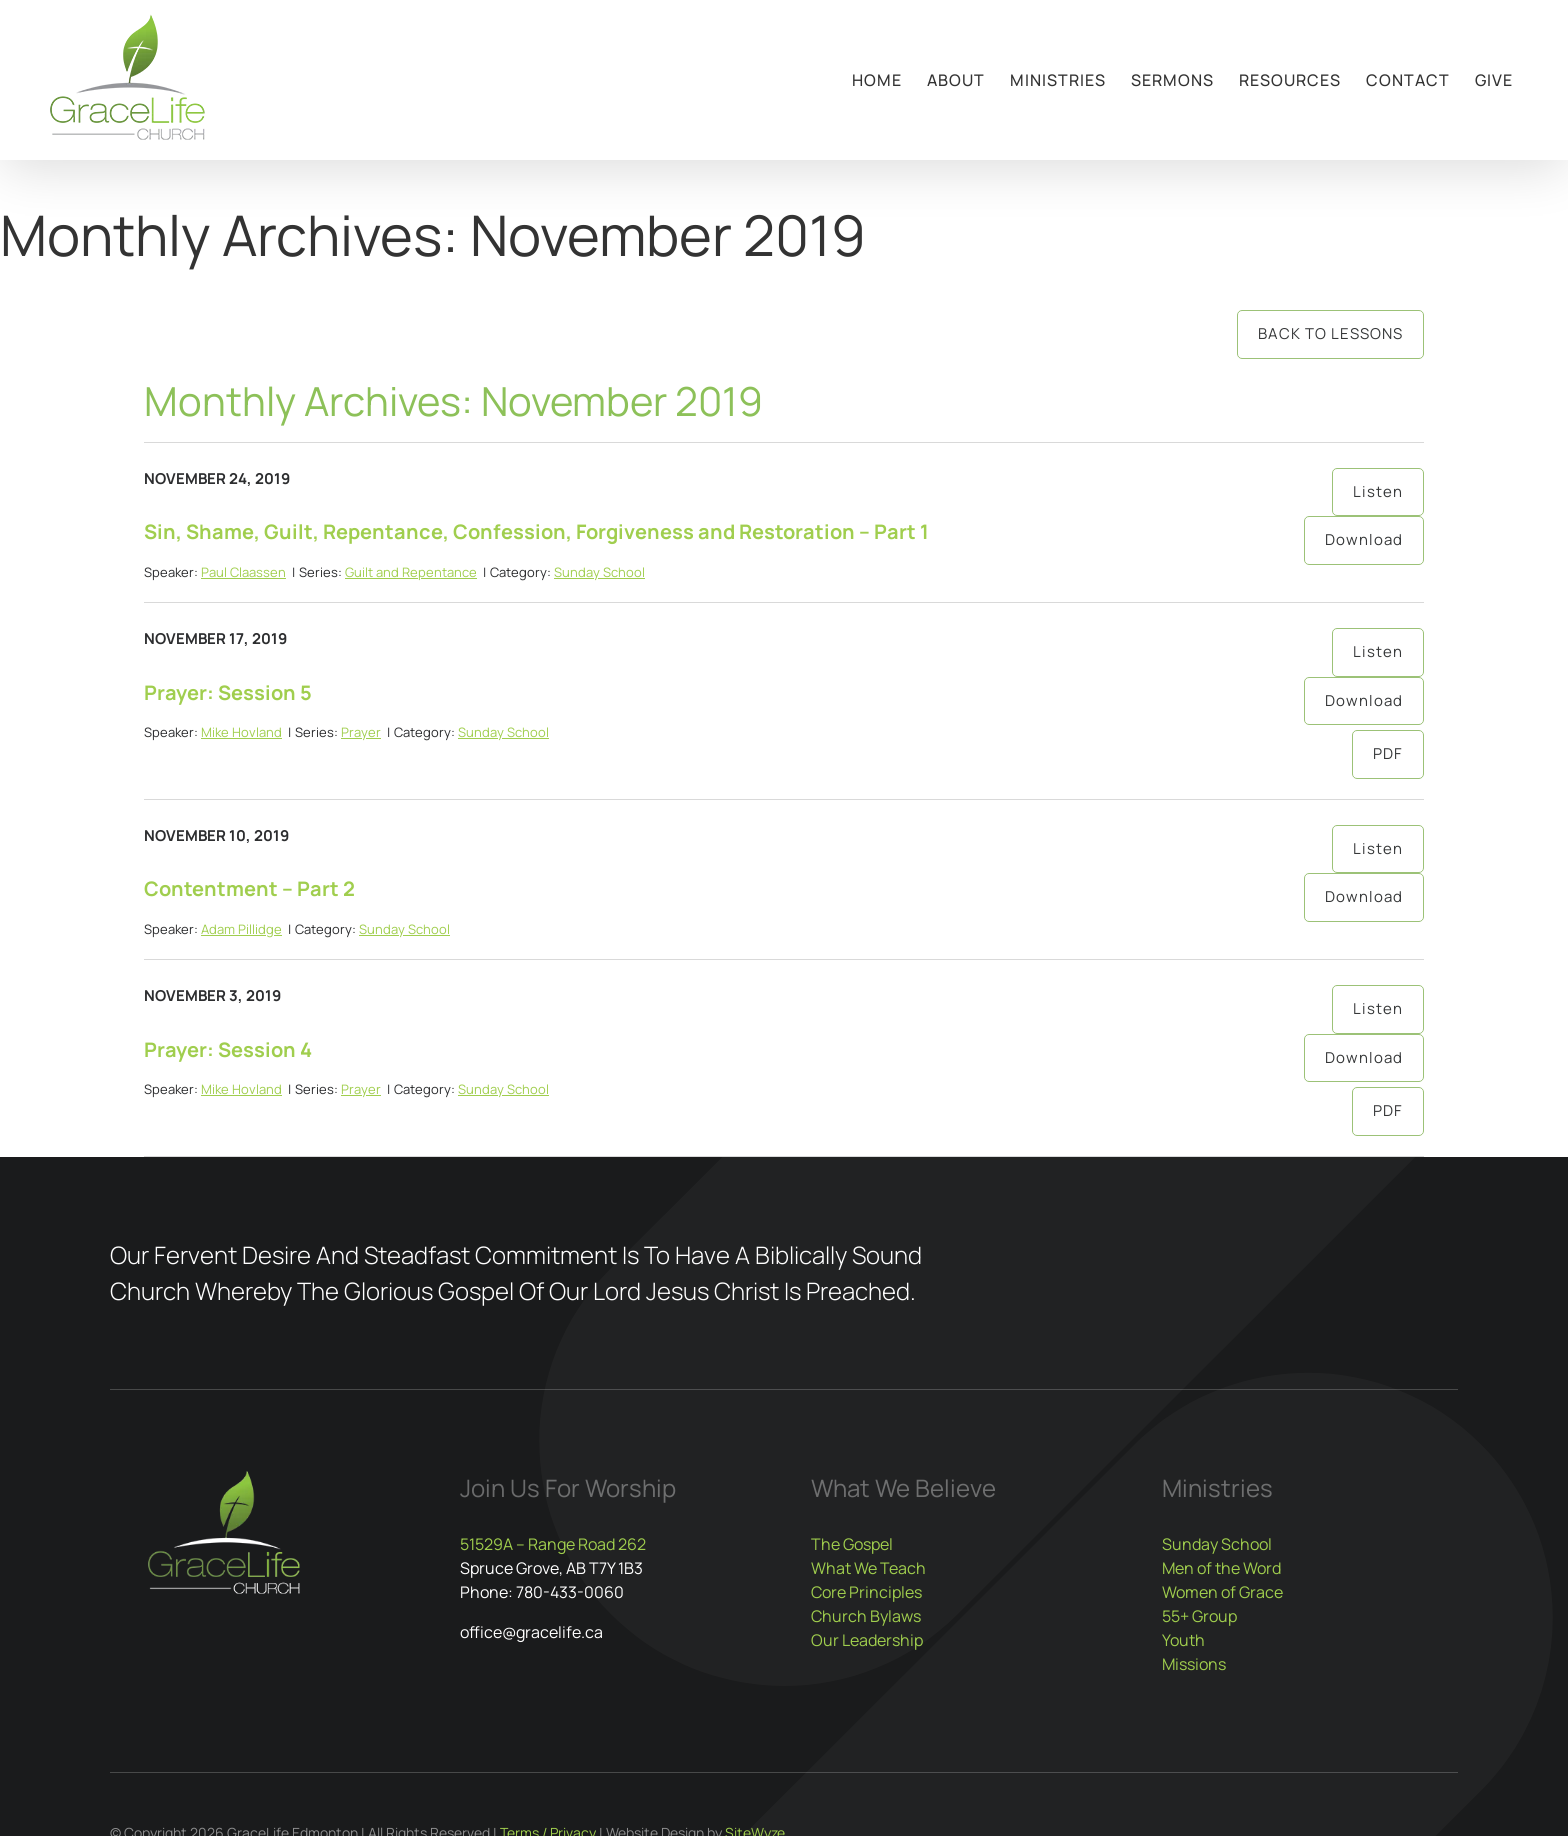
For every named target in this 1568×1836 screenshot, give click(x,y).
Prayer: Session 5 (228, 692)
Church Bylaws (866, 1616)
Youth (1183, 1640)
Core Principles (866, 1592)
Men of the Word (1221, 1568)
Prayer (361, 732)
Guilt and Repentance (411, 572)
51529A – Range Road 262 (553, 1544)
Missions (1194, 1664)
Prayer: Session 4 (228, 1049)
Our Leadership (867, 1640)
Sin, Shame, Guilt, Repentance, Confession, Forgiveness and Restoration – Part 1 (536, 531)
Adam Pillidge (241, 929)
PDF (1388, 753)
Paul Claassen (243, 572)
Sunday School (599, 572)
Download (1364, 539)
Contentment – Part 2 (249, 888)
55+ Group (1199, 1616)
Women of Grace (1222, 1592)
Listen (1378, 491)
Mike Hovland (241, 732)
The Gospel (852, 1544)
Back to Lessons (1330, 333)
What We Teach (868, 1568)
